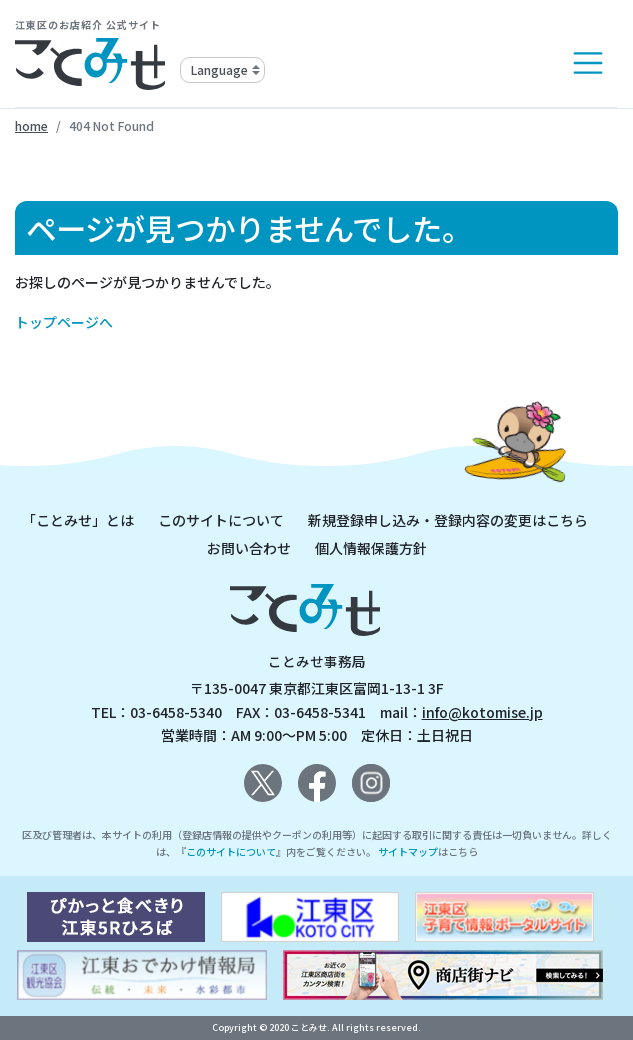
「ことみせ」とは (78, 520)
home (31, 125)
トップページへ (64, 322)
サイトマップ (408, 851)
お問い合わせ (249, 548)
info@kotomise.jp (482, 712)
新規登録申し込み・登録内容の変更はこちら (448, 520)
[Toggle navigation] (588, 63)
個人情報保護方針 (371, 548)
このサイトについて (221, 520)
